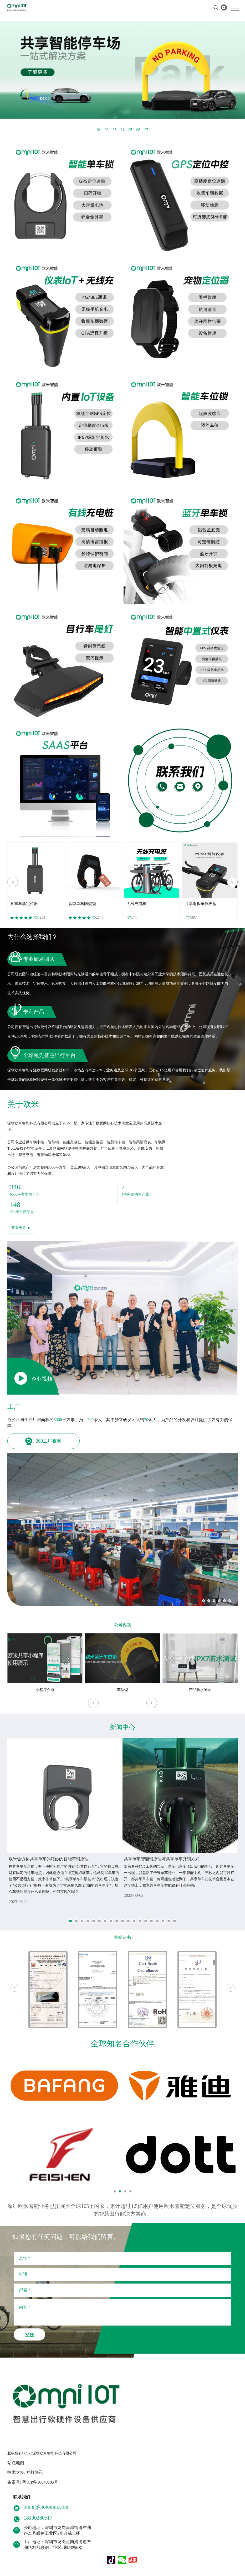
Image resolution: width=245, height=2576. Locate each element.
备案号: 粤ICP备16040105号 (32, 2482)
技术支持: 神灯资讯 (25, 2472)
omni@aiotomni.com (46, 2507)
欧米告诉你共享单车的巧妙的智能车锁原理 (49, 1859)
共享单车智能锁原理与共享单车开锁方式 (162, 1859)
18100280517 (38, 2518)
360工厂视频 (43, 1441)
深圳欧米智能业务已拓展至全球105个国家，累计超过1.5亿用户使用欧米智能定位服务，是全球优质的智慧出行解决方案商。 (122, 2210)
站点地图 (15, 2462)
